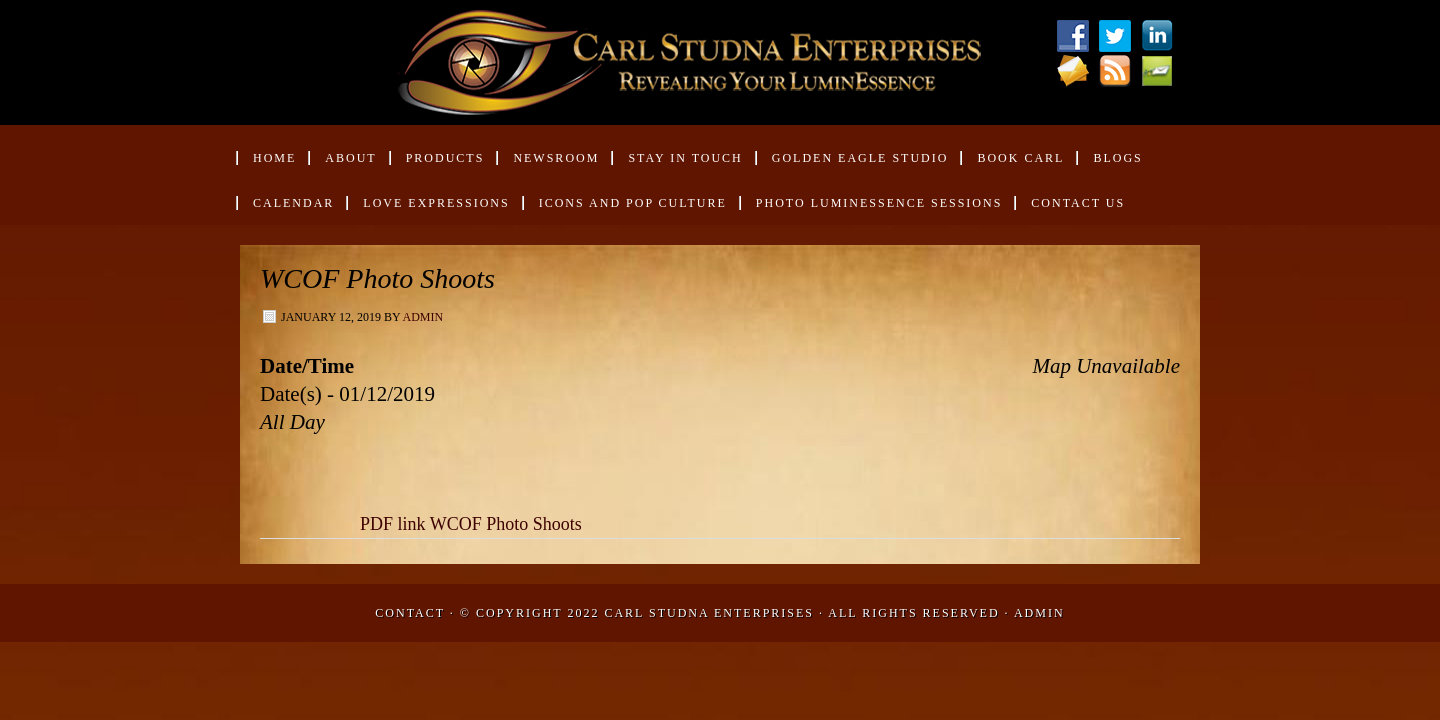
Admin (1039, 613)
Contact (410, 613)
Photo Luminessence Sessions (879, 203)
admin (422, 317)
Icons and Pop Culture (633, 203)
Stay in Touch (685, 158)
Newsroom (547, 165)
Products (437, 165)
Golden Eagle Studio (860, 158)
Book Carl (1012, 165)
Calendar (293, 203)
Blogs (1117, 158)
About (342, 165)
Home (274, 158)
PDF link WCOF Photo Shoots (471, 524)
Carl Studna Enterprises (711, 613)
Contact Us (1078, 203)
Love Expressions (436, 203)
